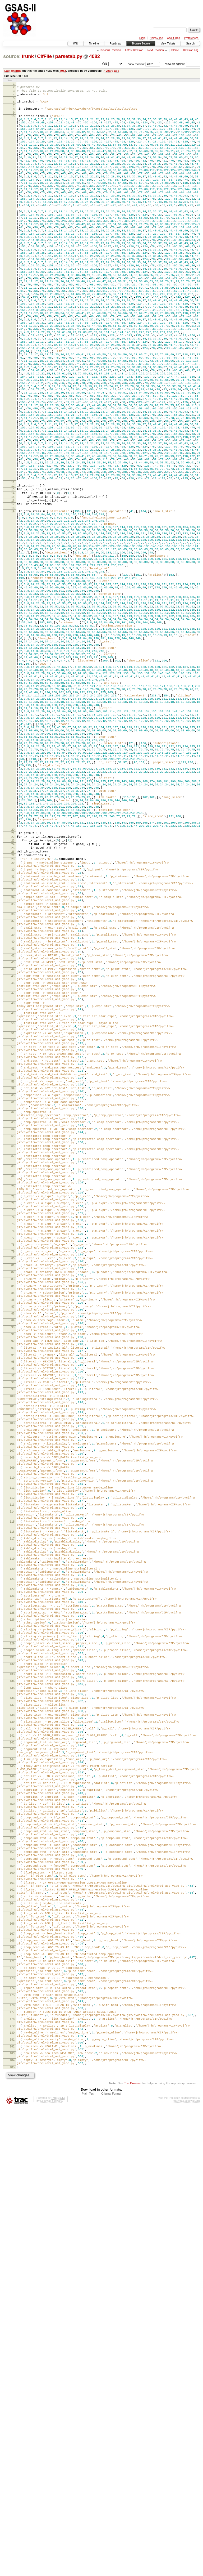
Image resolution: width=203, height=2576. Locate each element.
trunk (28, 56)
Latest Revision (134, 50)
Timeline (94, 43)
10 (13, 121)
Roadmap (115, 43)
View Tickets (168, 43)
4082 (94, 56)
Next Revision (155, 50)
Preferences (191, 38)
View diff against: (182, 63)
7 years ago (111, 70)
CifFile (44, 56)
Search (190, 43)
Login (142, 38)
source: (12, 56)
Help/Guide (156, 38)
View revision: (136, 63)
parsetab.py (68, 56)
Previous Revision (110, 50)
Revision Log (191, 50)
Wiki (75, 43)
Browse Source (141, 43)
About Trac (173, 38)
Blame (175, 50)
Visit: (105, 63)
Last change (12, 70)
